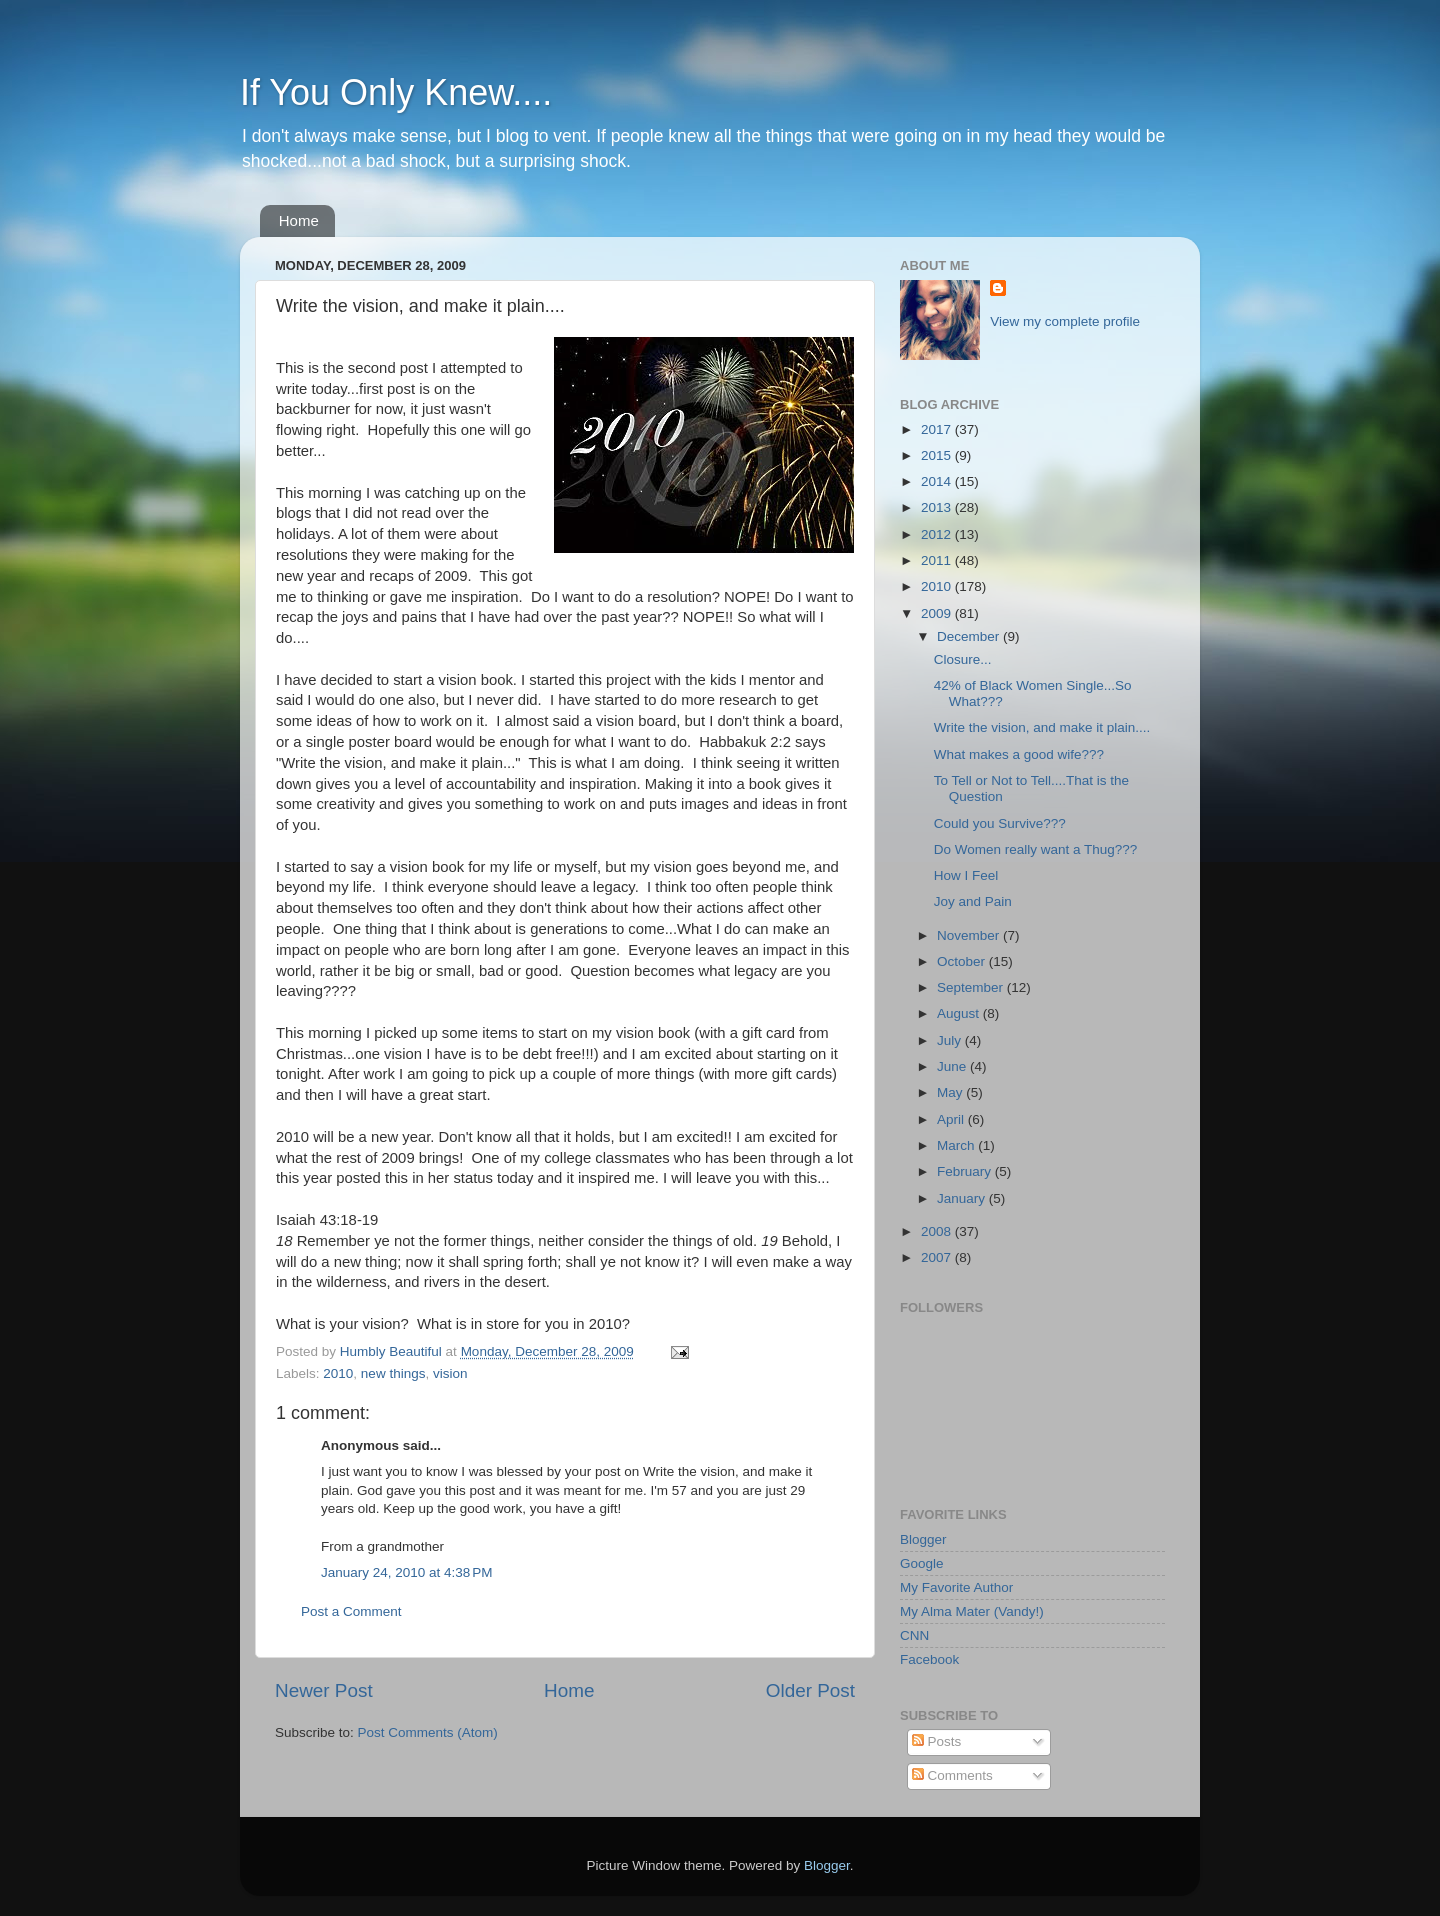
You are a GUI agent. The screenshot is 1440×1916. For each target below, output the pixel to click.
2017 (938, 429)
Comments (952, 1775)
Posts (937, 1741)
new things (393, 1373)
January (963, 1198)
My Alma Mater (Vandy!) (972, 1611)
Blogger (923, 1539)
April (952, 1119)
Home (299, 220)
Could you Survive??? (1000, 823)
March (957, 1145)
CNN (914, 1635)
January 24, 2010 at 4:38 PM (407, 1572)
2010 (338, 1373)
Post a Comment (351, 1611)
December (970, 636)
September (972, 987)
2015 (938, 455)
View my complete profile (1065, 321)
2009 (938, 613)
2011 (938, 560)
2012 (938, 534)
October (963, 961)
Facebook (929, 1659)
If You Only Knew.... (396, 92)
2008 (938, 1231)
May (951, 1092)
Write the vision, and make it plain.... (1042, 727)
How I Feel (966, 875)
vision (450, 1373)
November (970, 935)
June (953, 1066)
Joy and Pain (973, 901)
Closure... (963, 659)
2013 (938, 507)
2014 (938, 481)
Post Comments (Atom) (428, 1732)
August (960, 1013)
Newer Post (324, 1690)
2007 (938, 1257)
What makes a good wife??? (1019, 754)
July (951, 1040)
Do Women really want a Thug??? (1036, 849)
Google (922, 1563)
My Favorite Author (956, 1587)
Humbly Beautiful (393, 1351)
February (966, 1171)
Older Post (810, 1690)
